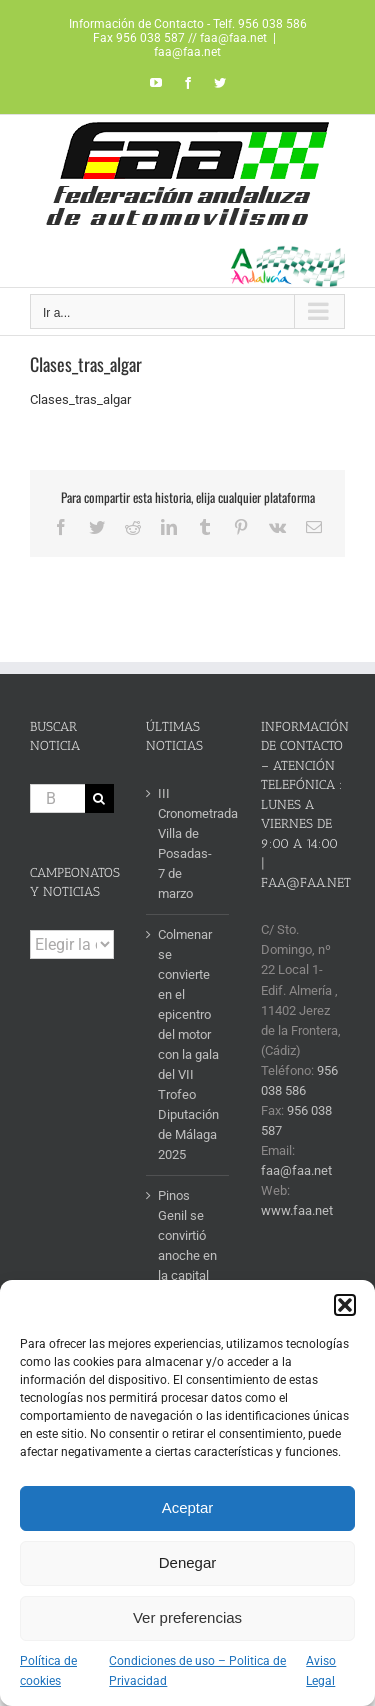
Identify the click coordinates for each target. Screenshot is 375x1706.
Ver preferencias (187, 1617)
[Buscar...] (57, 798)
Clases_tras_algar (80, 399)
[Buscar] (99, 798)
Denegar (188, 1562)
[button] (345, 1305)
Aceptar (188, 1507)
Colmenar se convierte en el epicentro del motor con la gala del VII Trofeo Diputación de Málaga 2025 (188, 1044)
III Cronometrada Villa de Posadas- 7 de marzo (189, 843)
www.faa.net (297, 1210)
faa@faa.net (187, 52)
